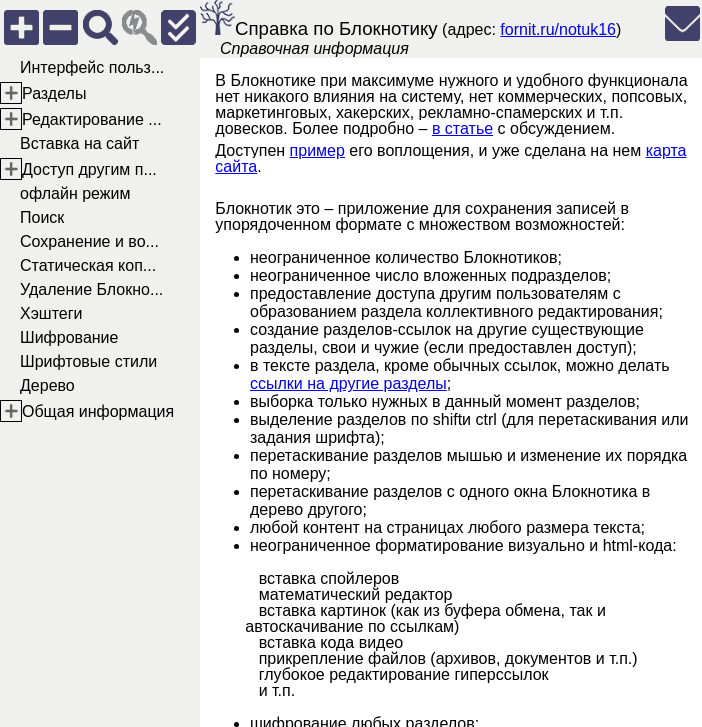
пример (317, 150)
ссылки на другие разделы (348, 383)
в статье (462, 128)
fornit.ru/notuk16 (558, 29)
